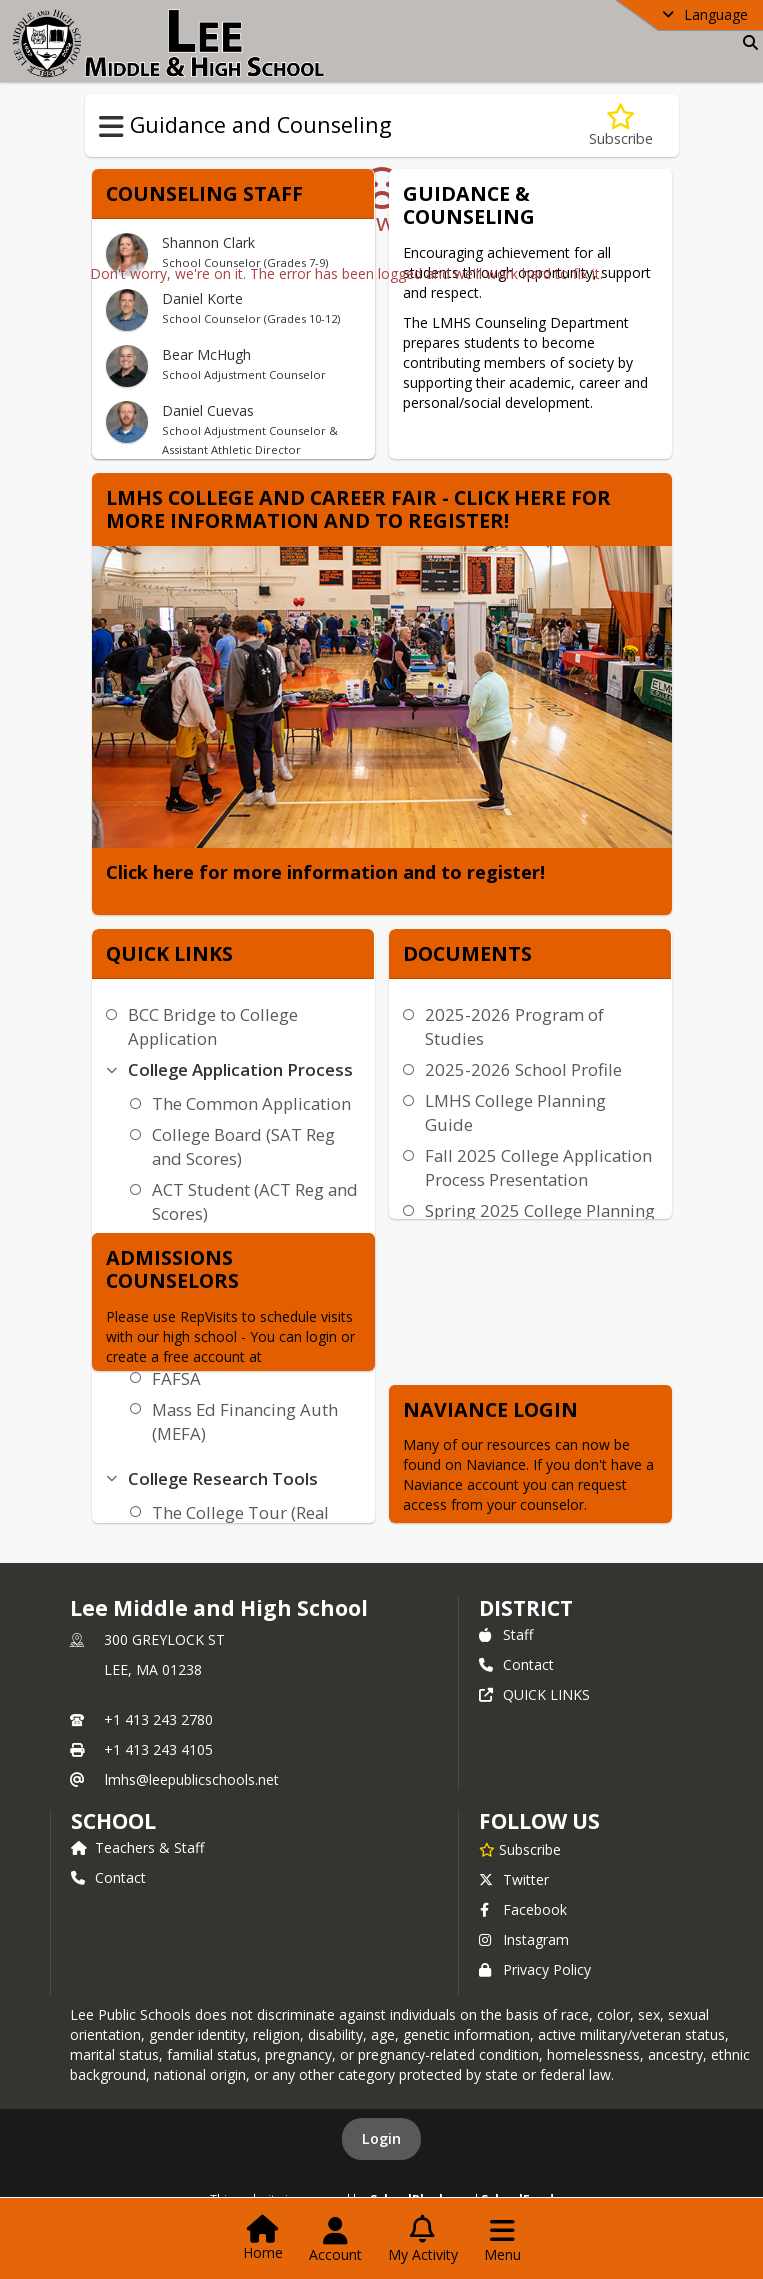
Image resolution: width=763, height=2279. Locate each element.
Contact (516, 1664)
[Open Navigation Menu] (502, 2240)
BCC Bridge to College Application (213, 1026)
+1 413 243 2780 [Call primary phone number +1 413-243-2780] (158, 1719)
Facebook (523, 1909)
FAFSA (176, 1378)
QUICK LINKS (534, 1694)
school (113, 1821)
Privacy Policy (535, 1969)
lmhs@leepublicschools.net (192, 1779)
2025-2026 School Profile (523, 1069)
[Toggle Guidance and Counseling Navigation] (111, 127)
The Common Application (251, 1103)
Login (381, 2138)
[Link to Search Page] (746, 42)
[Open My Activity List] (423, 2240)
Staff (506, 1634)
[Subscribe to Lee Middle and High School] (520, 1849)
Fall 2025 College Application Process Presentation (538, 1167)
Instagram (524, 1939)
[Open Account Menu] (335, 2240)
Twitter (514, 1879)
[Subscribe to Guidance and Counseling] (621, 125)
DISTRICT (526, 1608)
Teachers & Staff (137, 1847)
